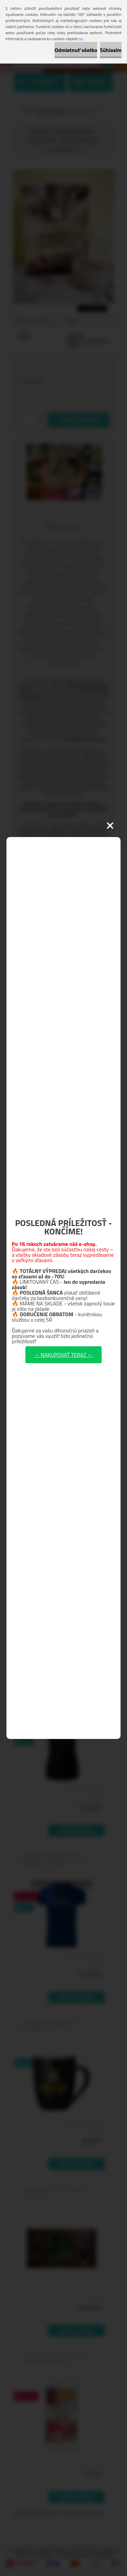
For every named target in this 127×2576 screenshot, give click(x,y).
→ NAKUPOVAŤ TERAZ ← (63, 1355)
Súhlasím (111, 50)
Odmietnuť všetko (76, 50)
